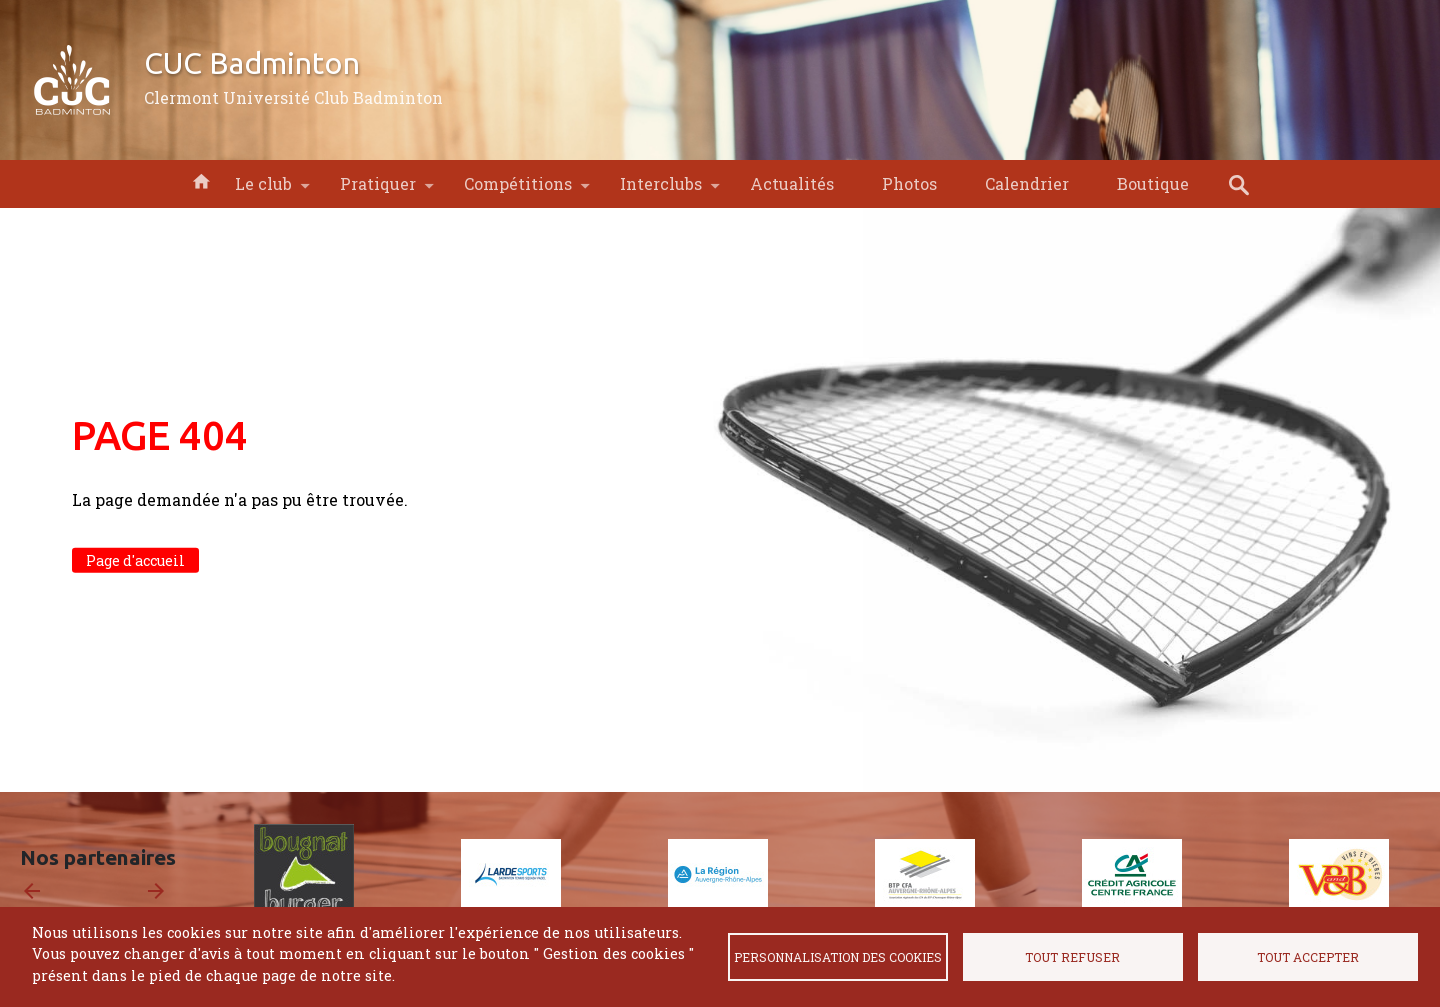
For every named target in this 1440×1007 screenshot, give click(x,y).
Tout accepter (1308, 957)
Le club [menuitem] (263, 190)
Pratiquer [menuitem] (378, 190)
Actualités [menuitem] (792, 183)
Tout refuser (1072, 957)
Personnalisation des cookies (838, 957)
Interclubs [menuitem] (661, 190)
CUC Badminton (252, 63)
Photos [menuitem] (909, 183)
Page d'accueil (135, 560)
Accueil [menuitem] (201, 180)
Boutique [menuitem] (1153, 183)
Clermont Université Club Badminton (293, 97)
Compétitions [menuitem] (518, 190)
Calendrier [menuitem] (1027, 183)
